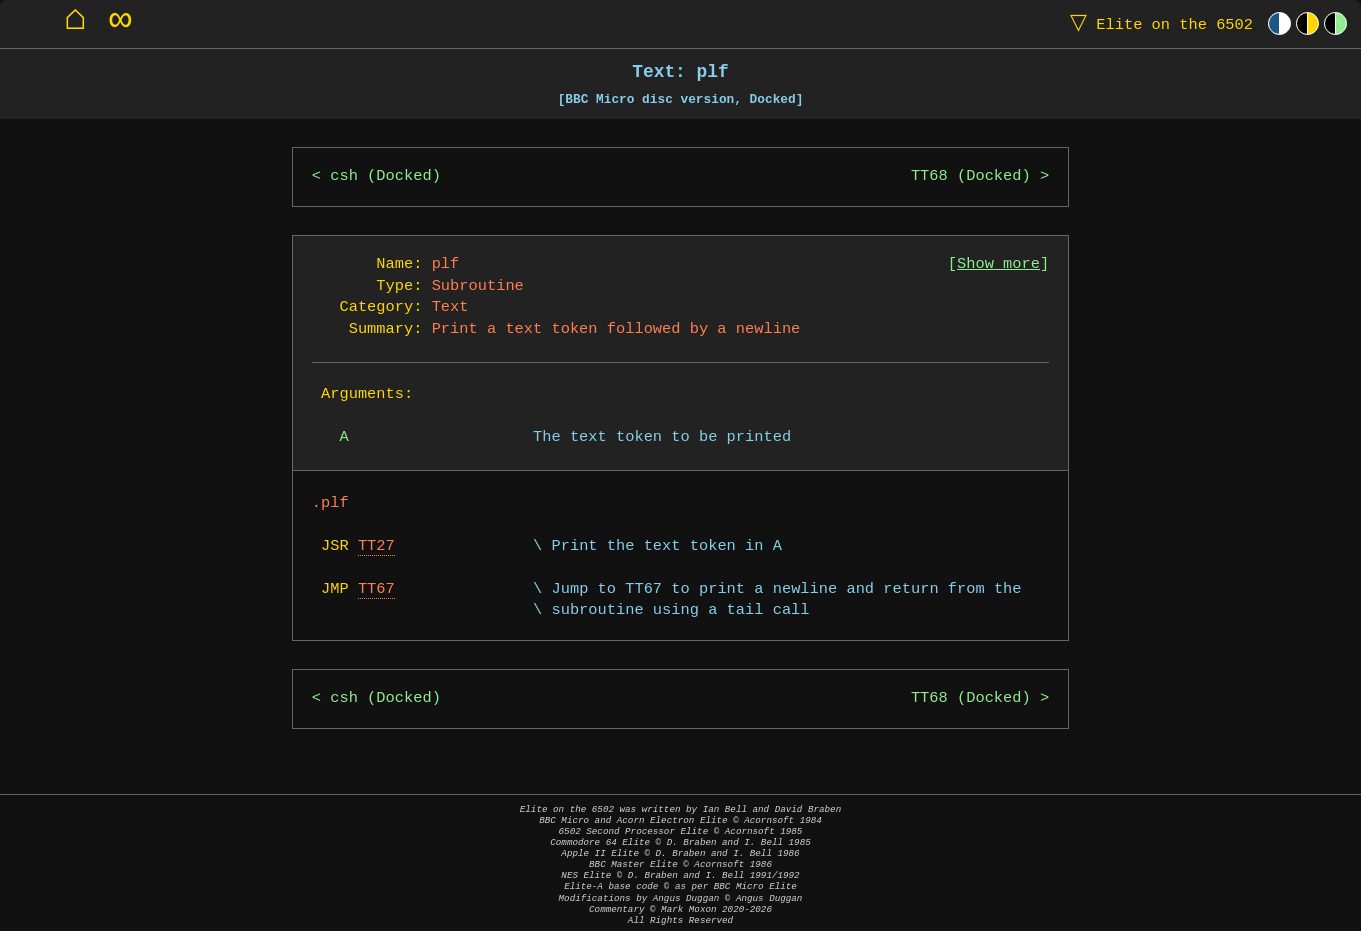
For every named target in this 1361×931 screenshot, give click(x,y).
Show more (998, 264)
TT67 (376, 589)
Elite (1157, 23)
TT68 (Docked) (971, 176)
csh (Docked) (385, 176)
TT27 (376, 546)
